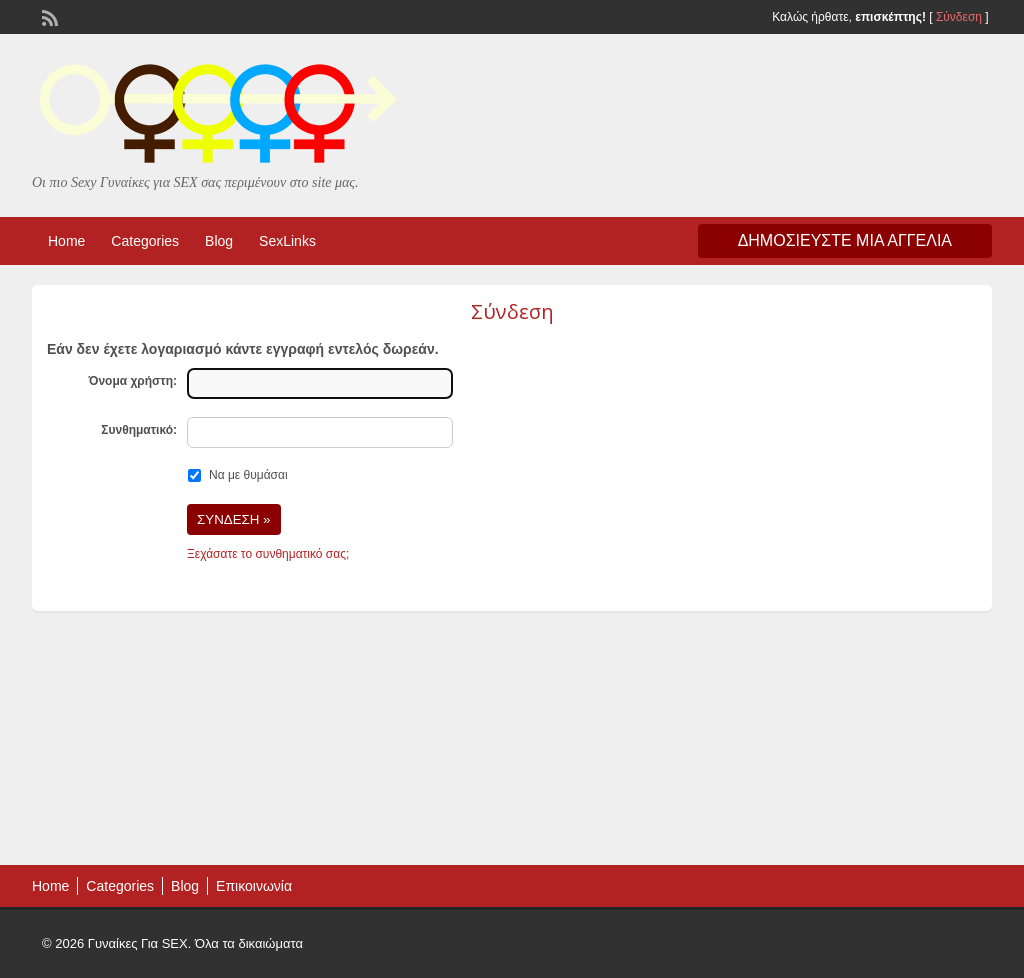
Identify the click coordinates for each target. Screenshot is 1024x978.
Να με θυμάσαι (248, 475)
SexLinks (287, 241)
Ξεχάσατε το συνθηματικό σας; (268, 554)
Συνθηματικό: (139, 430)
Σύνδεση (959, 17)
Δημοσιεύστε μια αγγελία (845, 240)
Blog (219, 241)
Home (66, 241)
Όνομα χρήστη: (132, 381)
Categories (145, 241)
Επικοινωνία (254, 886)
